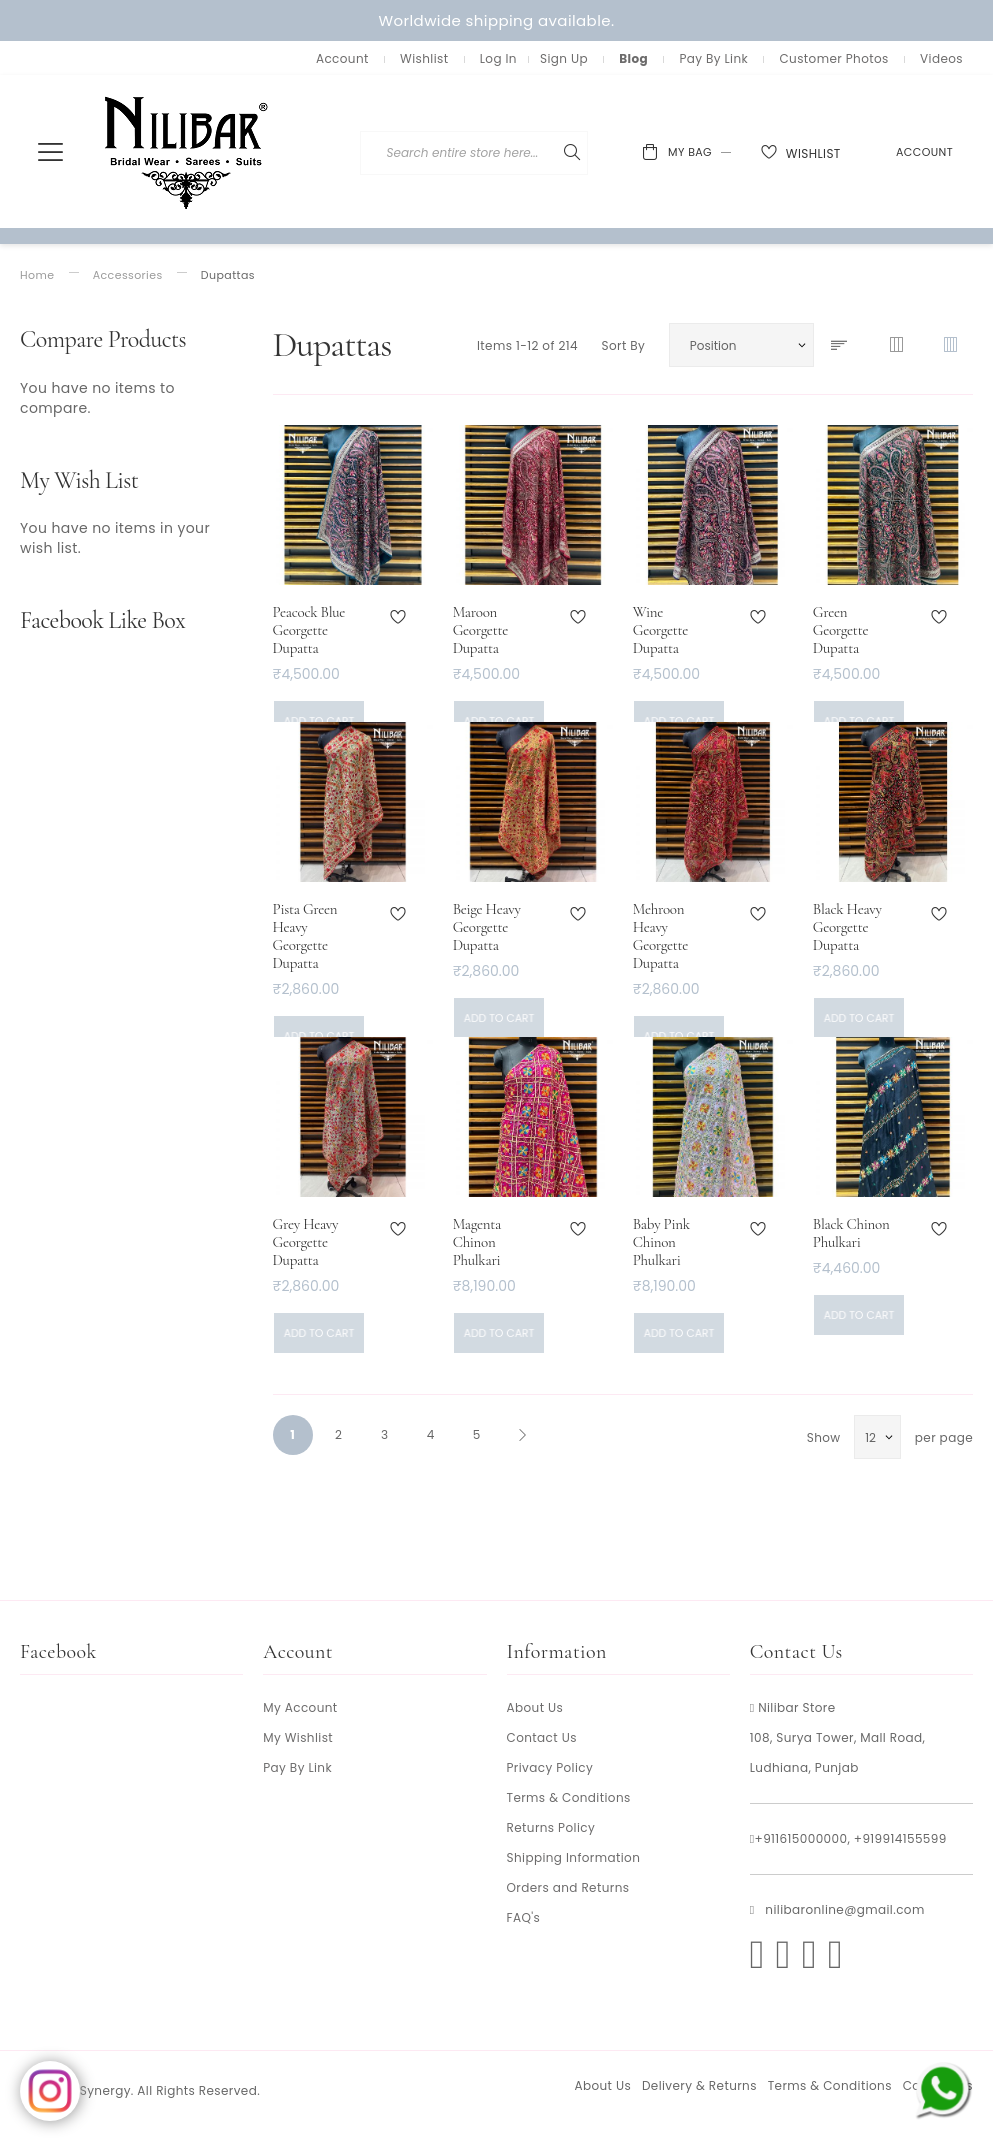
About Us (535, 1707)
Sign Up (564, 58)
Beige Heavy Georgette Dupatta (487, 927)
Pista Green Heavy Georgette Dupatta (305, 936)
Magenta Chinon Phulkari (477, 1242)
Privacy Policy (550, 1767)
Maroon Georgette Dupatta (480, 630)
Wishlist (424, 58)
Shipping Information (574, 1857)
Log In (498, 58)
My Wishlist (298, 1737)
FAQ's (524, 1917)
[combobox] (557, 153)
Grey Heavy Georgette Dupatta (306, 1242)
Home (37, 275)
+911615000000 (801, 1838)
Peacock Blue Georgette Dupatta (309, 630)
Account (342, 58)
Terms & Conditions (569, 1797)
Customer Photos (833, 58)
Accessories (128, 275)
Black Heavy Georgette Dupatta (847, 927)
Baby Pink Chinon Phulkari (661, 1242)
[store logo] (187, 151)
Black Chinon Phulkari (851, 1233)
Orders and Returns (568, 1887)
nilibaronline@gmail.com (844, 1909)
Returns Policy (551, 1827)
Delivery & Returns (699, 2085)
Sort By (623, 345)
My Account (300, 1707)
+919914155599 (900, 1838)
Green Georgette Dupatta (840, 630)
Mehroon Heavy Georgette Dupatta (660, 936)
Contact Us (542, 1737)
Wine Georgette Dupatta (660, 630)
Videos (941, 58)
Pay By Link (713, 58)
